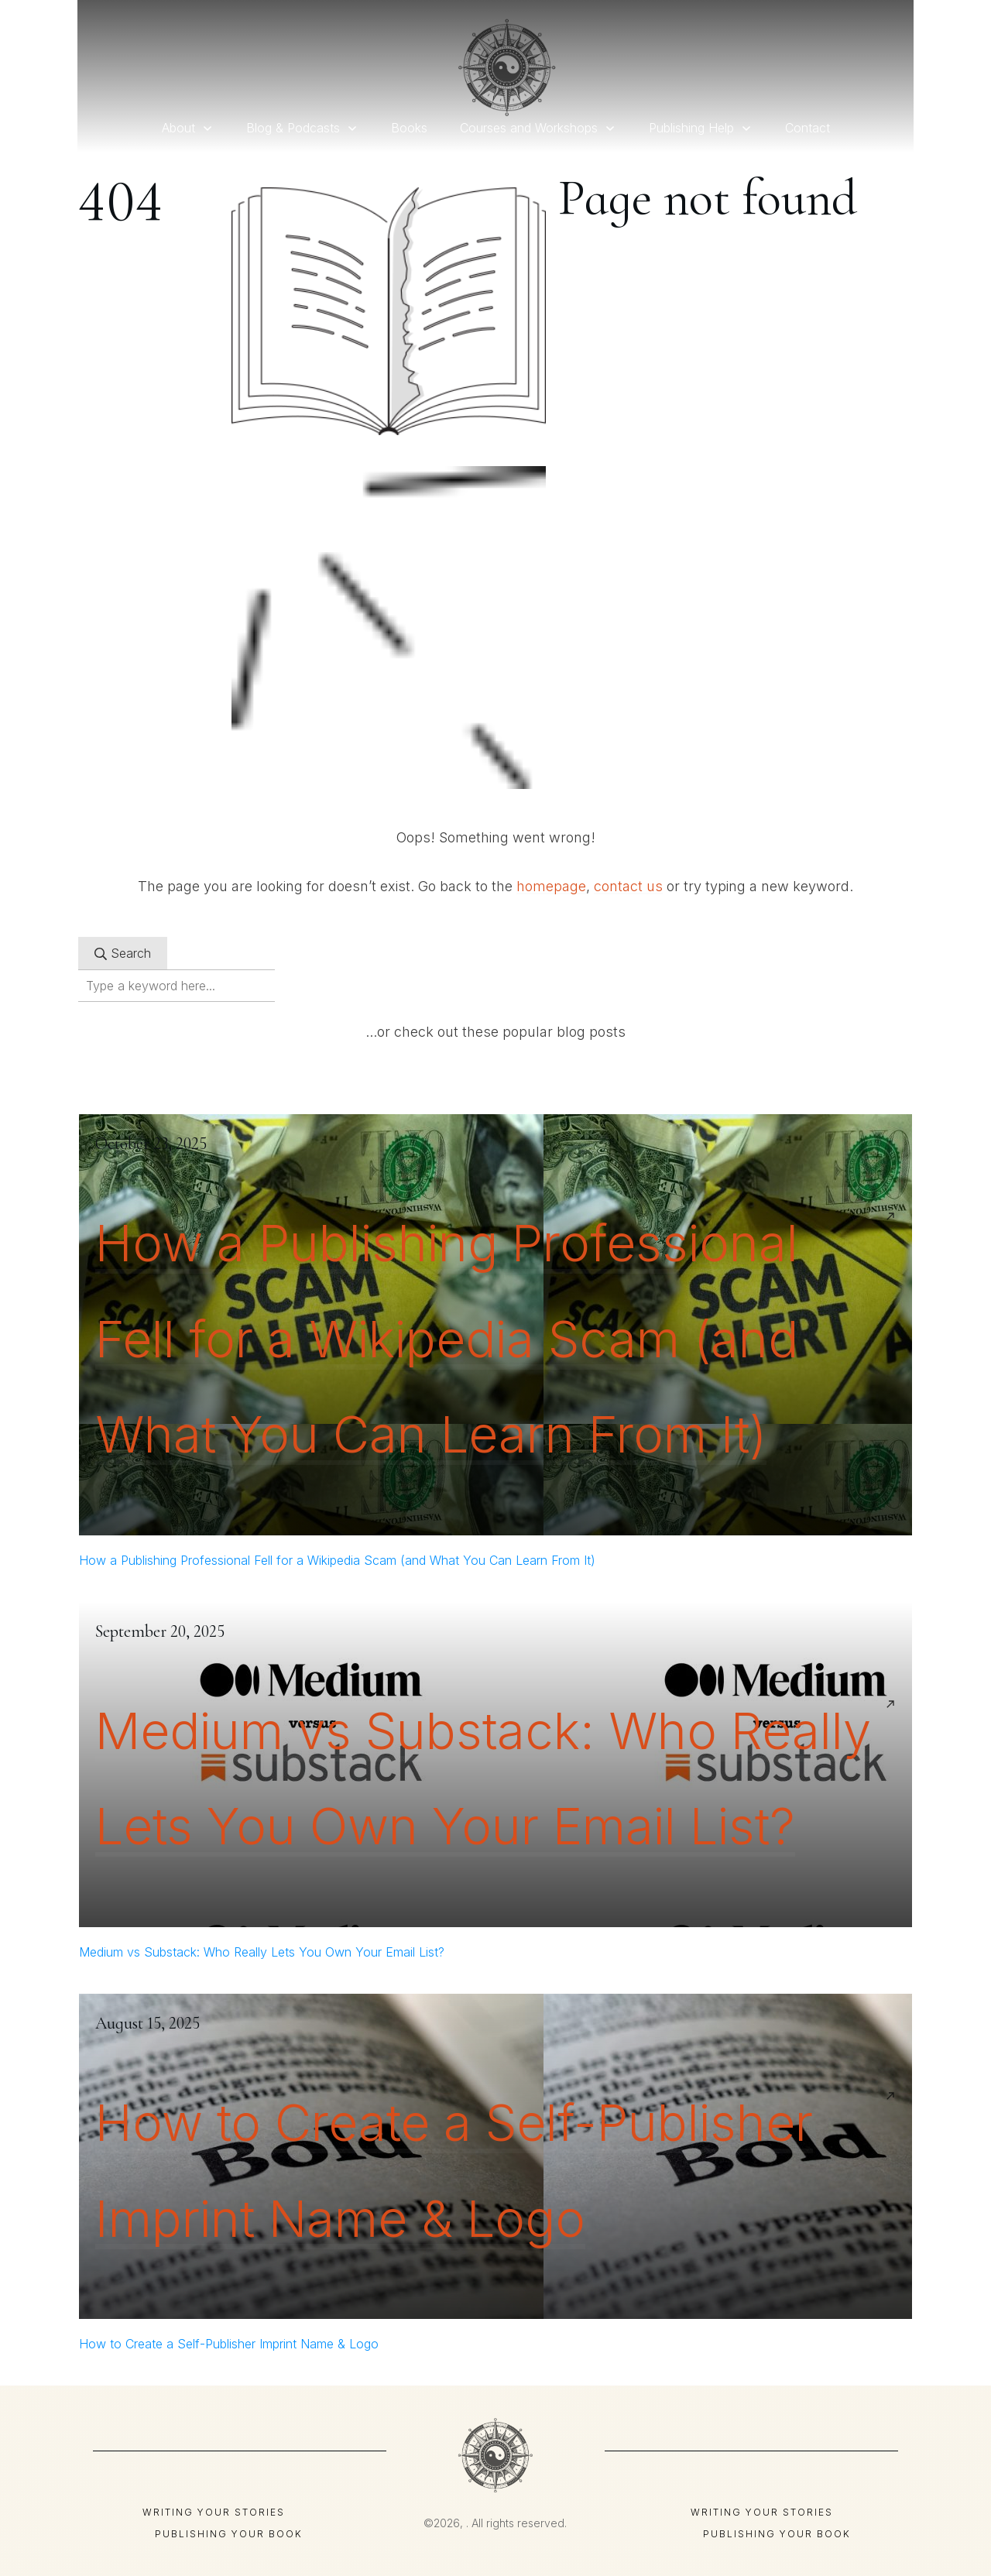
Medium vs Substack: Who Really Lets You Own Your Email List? (261, 1952)
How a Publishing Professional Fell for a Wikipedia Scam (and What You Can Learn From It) (446, 1339)
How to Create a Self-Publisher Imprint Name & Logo (229, 2343)
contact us (628, 886)
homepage (551, 886)
